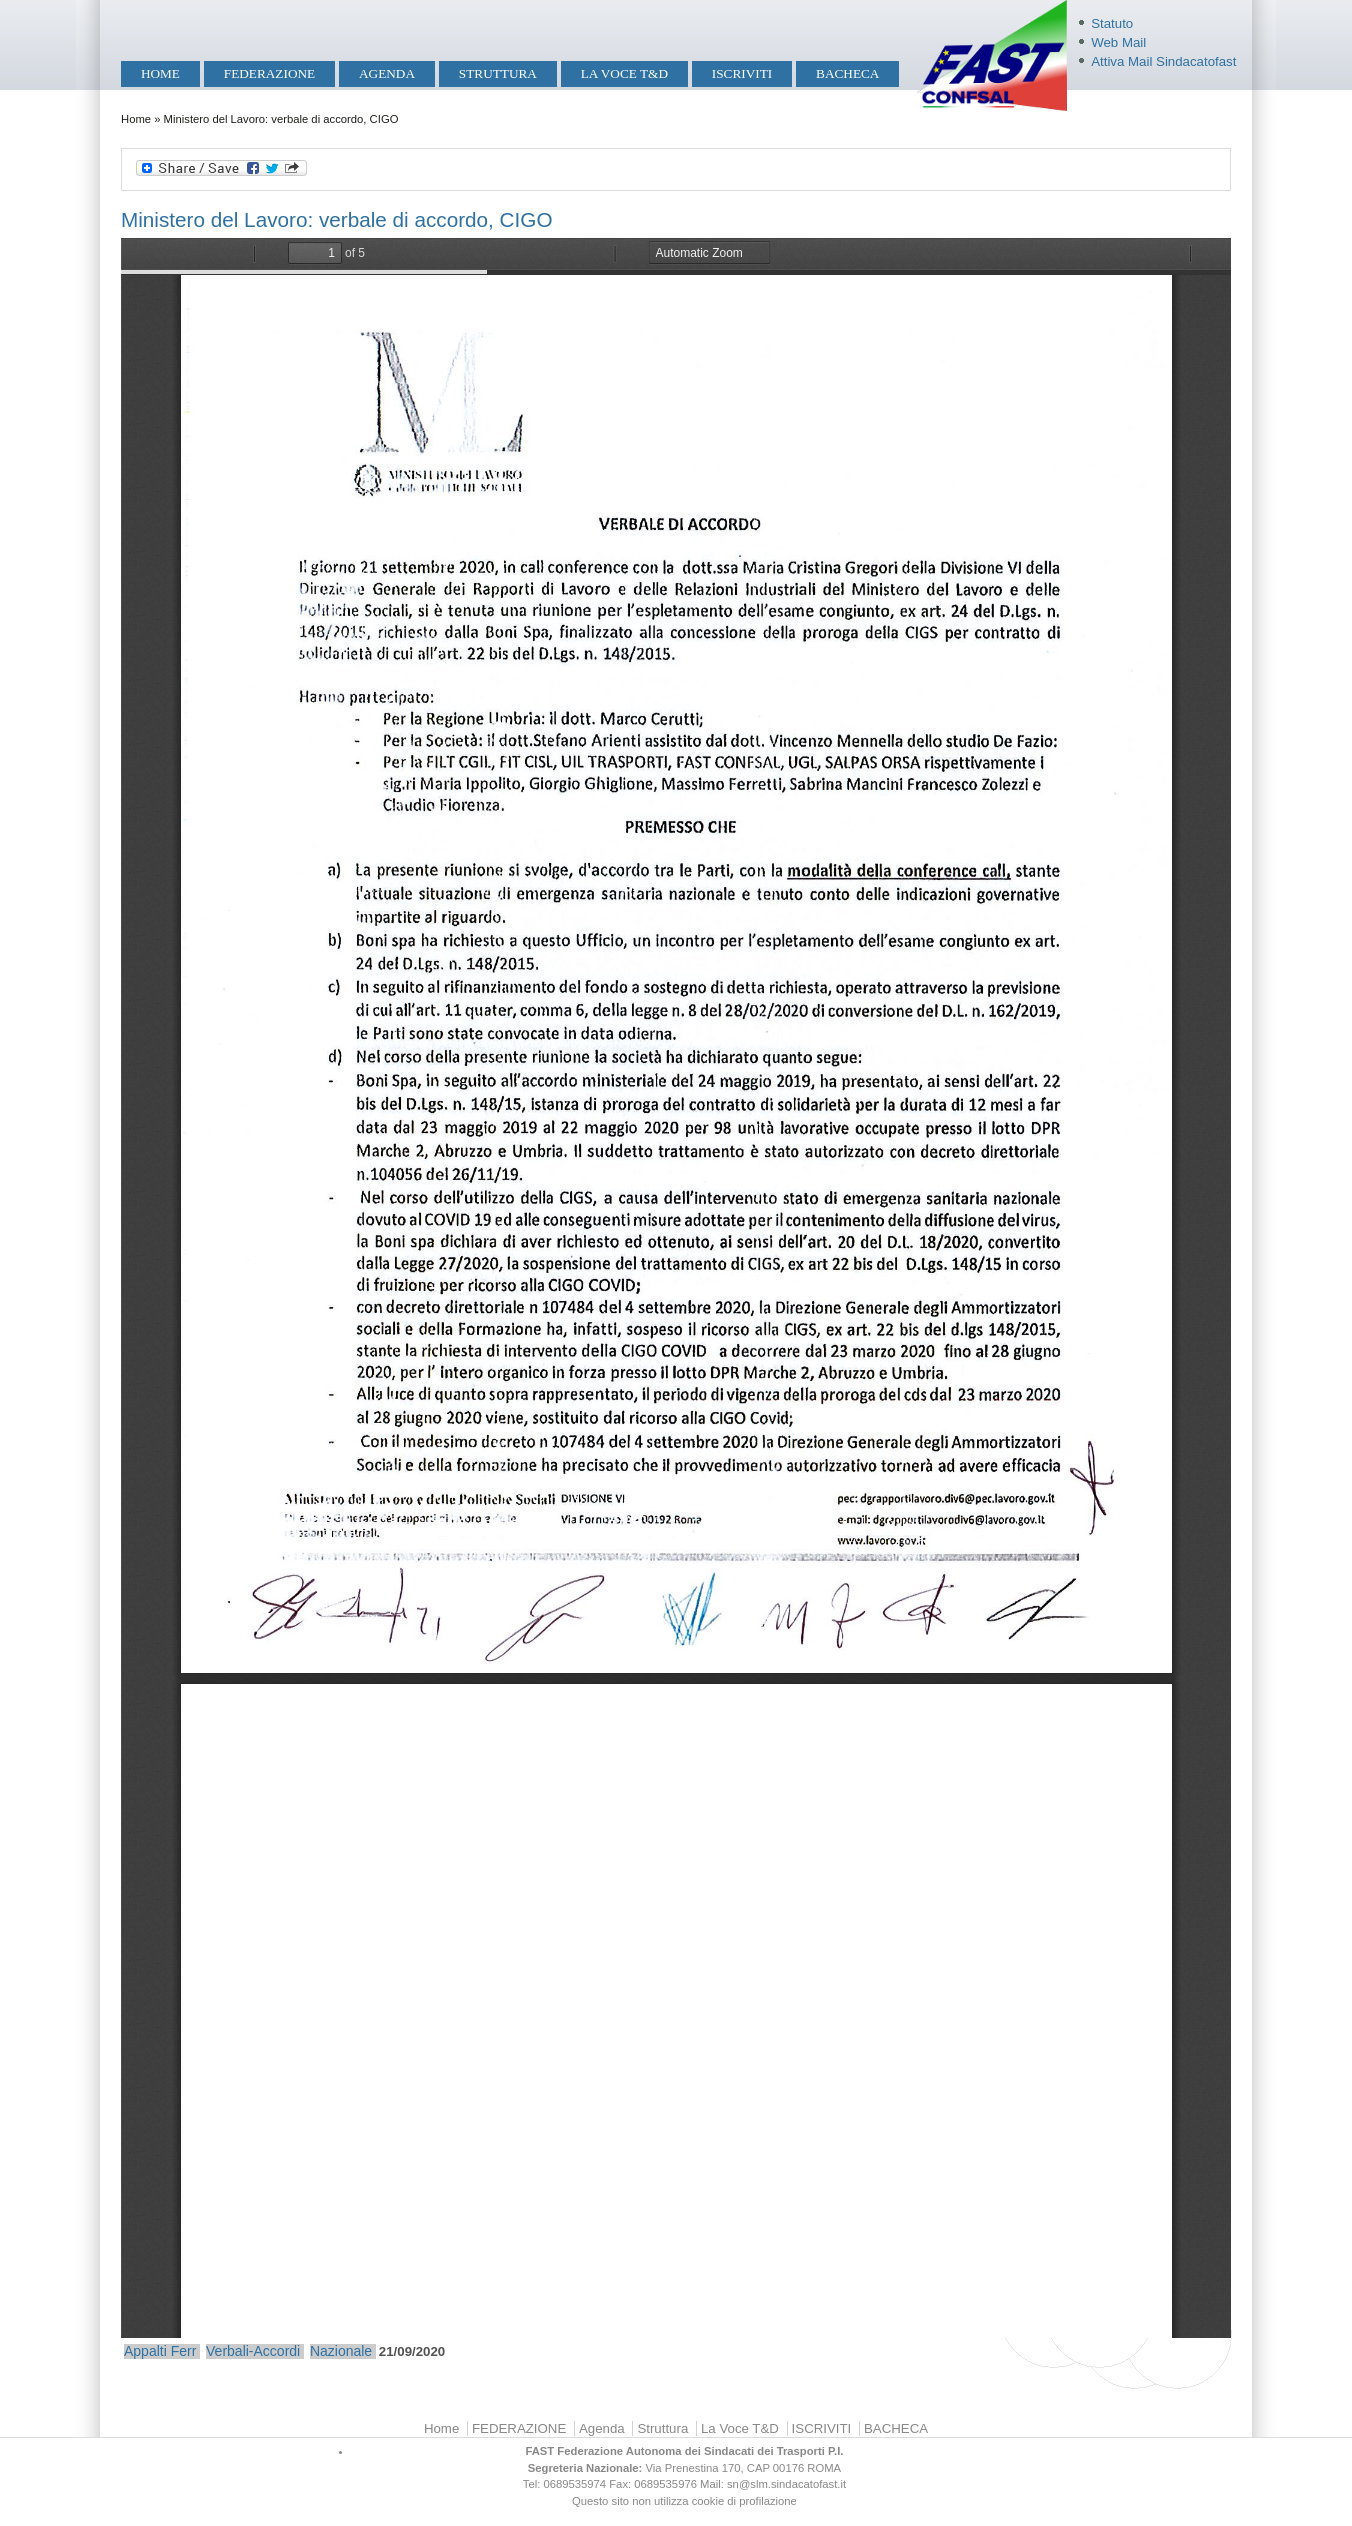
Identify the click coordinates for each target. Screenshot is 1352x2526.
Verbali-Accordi (253, 2351)
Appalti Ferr (160, 2351)
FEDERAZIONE (269, 73)
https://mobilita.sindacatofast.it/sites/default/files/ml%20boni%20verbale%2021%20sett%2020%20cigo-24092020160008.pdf (676, 1288)
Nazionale (341, 2351)
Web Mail (1118, 42)
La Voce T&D (624, 73)
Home (160, 73)
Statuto (1112, 23)
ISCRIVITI (742, 73)
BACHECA (847, 73)
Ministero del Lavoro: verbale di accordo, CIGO (337, 219)
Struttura (498, 73)
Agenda (387, 73)
